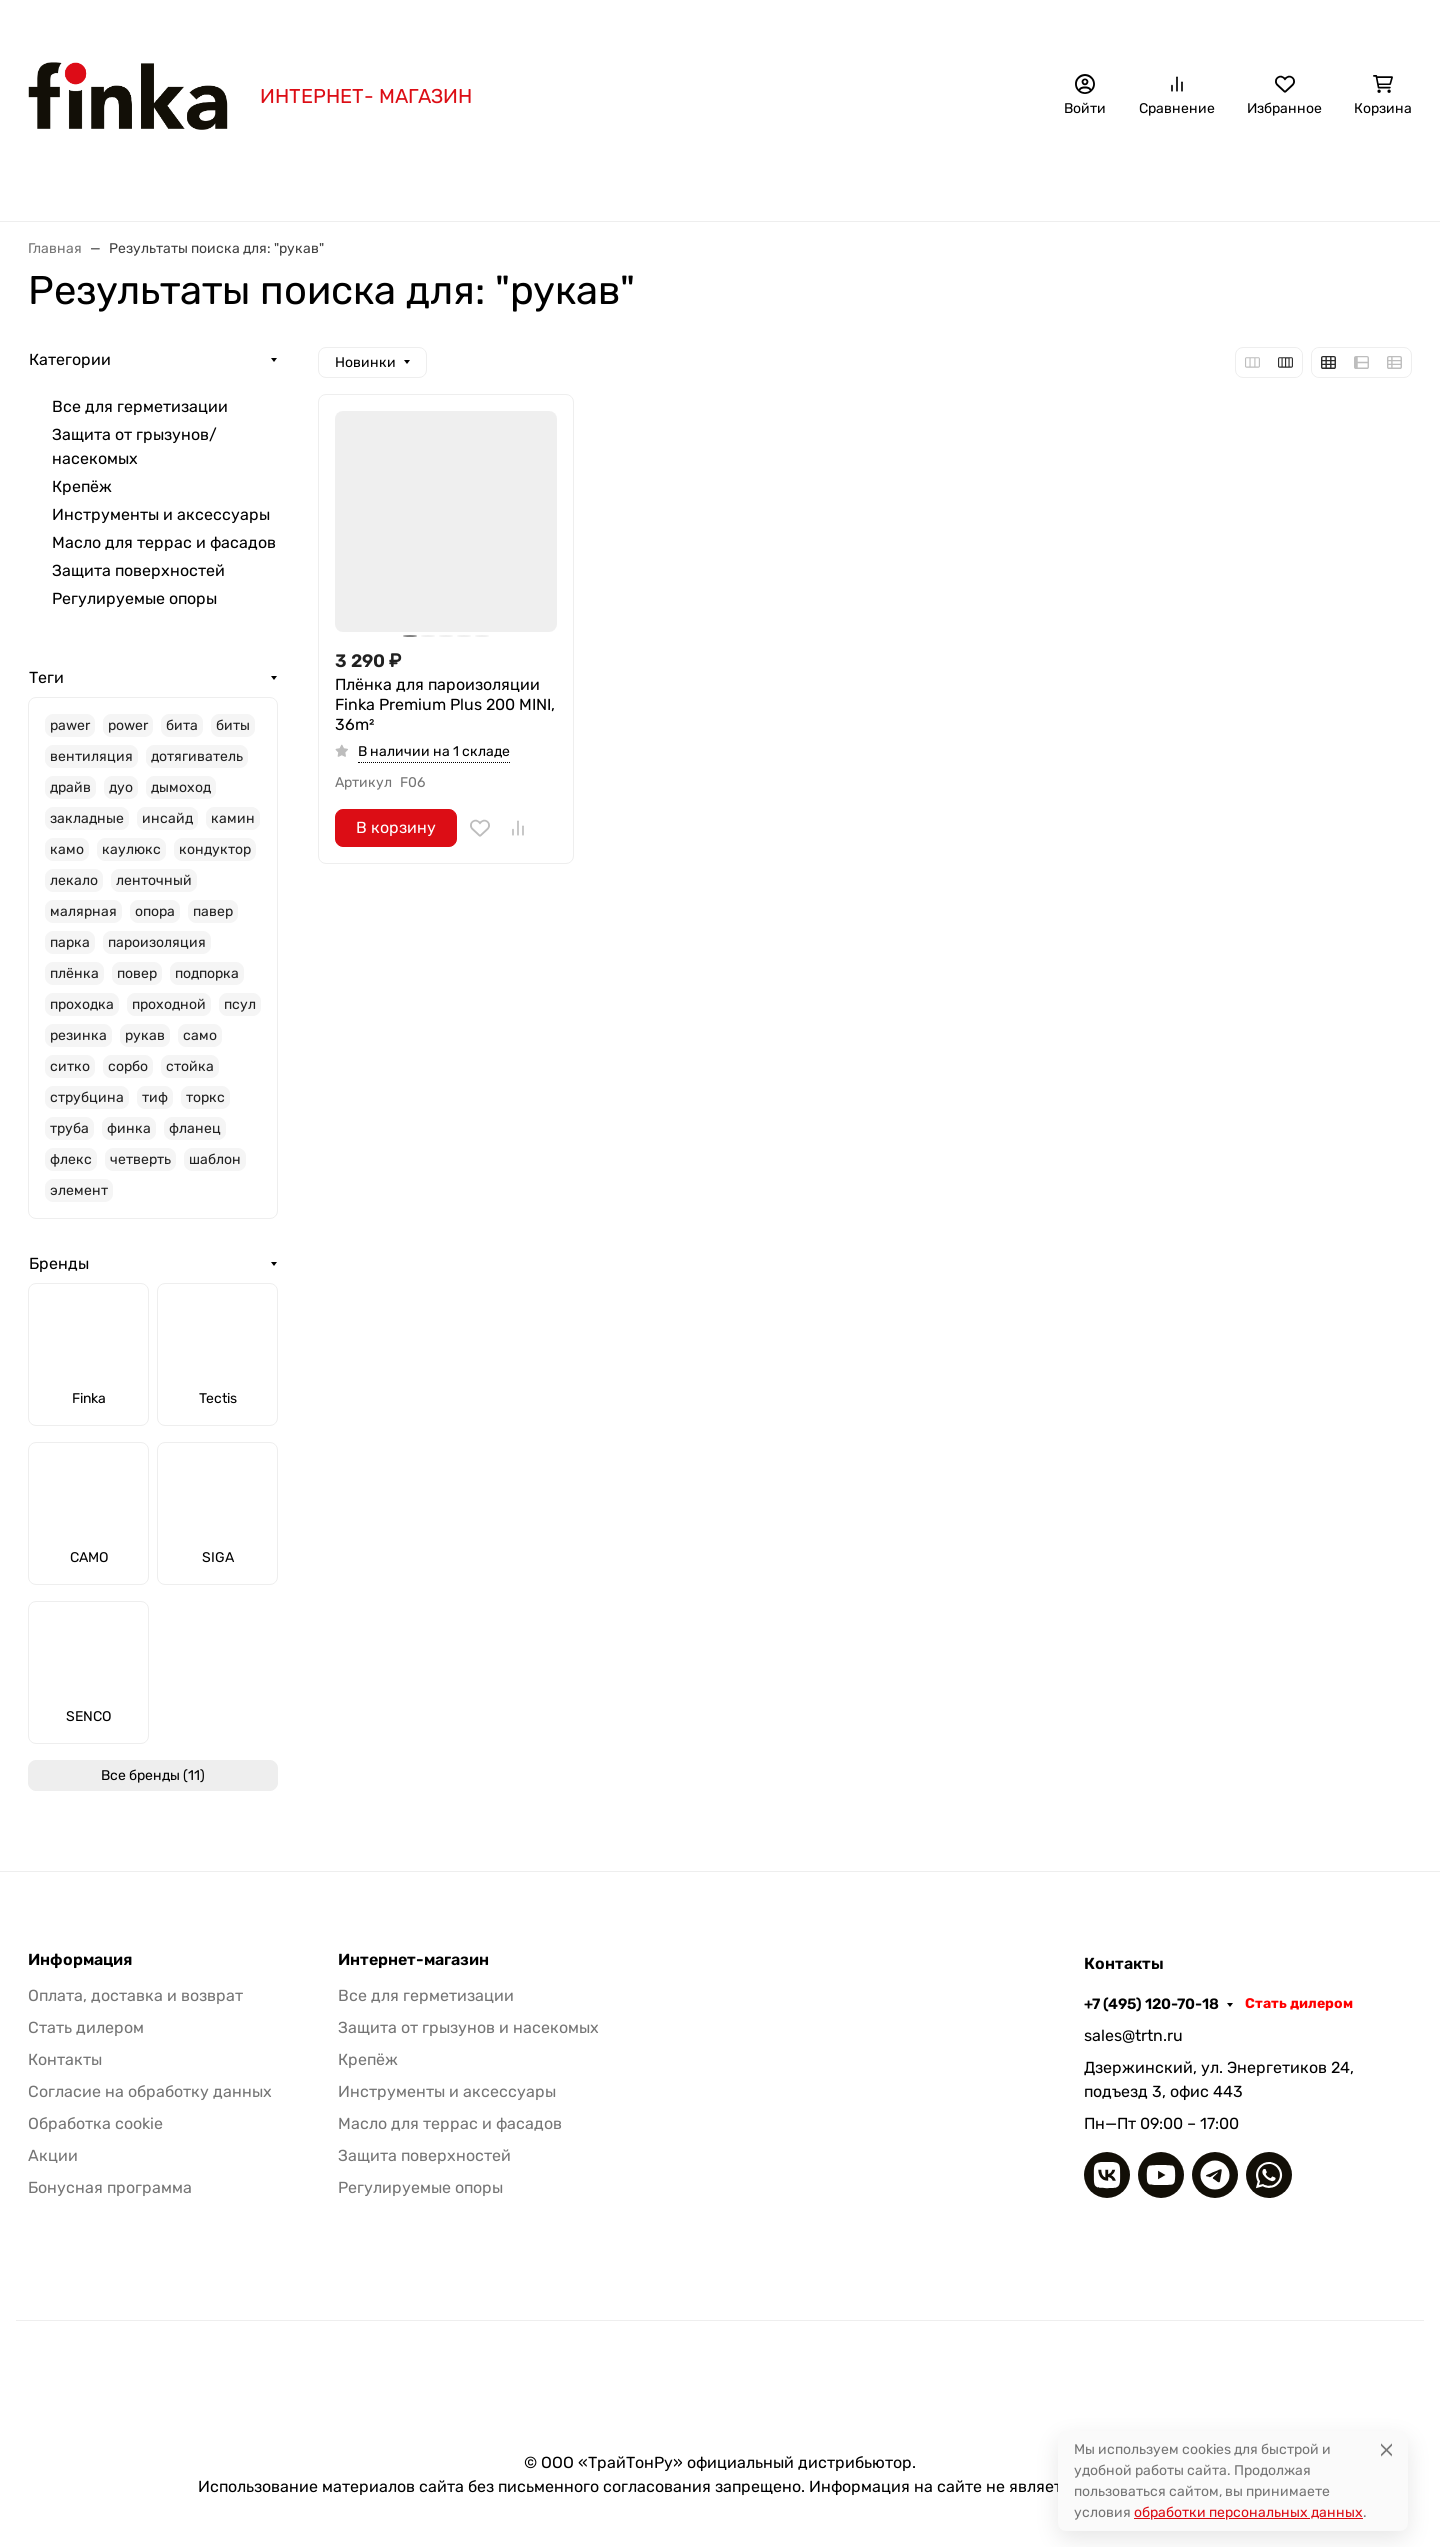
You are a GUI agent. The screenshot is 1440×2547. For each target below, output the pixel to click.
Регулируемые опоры (134, 598)
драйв (70, 787)
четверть (140, 1159)
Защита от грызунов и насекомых (468, 2027)
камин (233, 818)
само (200, 1035)
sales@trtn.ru (1133, 2035)
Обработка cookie (95, 2123)
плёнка (74, 973)
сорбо (128, 1066)
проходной (169, 1004)
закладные (87, 818)
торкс (205, 1097)
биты (233, 725)
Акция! (258, 25)
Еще (1154, 181)
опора (155, 911)
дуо (121, 787)
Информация (80, 1960)
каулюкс (131, 849)
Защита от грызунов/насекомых (622, 181)
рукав (145, 1035)
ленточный (154, 880)
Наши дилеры (890, 25)
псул (240, 1004)
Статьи (706, 25)
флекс (71, 1159)
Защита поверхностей (138, 570)
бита (182, 725)
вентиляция (91, 756)
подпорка (207, 973)
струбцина (87, 1097)
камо (67, 849)
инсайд (167, 818)
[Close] (1386, 2449)
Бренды (225, 181)
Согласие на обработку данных (150, 2091)
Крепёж (812, 181)
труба (69, 1128)
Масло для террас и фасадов (164, 542)
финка (129, 1128)
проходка (82, 1004)
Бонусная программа (587, 25)
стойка (190, 1066)
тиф (155, 1097)
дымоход (181, 787)
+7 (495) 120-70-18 (1210, 25)
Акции (53, 2155)
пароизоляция (157, 942)
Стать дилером (1358, 25)
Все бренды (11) (153, 1775)
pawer (70, 725)
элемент (79, 1190)
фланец (195, 1128)
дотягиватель (197, 756)
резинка (78, 1035)
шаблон (215, 1159)
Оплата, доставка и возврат (398, 25)
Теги (46, 677)
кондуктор (215, 849)
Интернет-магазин (413, 1960)
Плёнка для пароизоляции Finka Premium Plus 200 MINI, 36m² (445, 704)
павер (213, 911)
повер (137, 973)
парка (70, 942)
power (128, 725)
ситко (70, 1066)
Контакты (787, 25)
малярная (83, 911)
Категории (70, 359)
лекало (74, 880)
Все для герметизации (379, 181)
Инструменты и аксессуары (986, 181)
